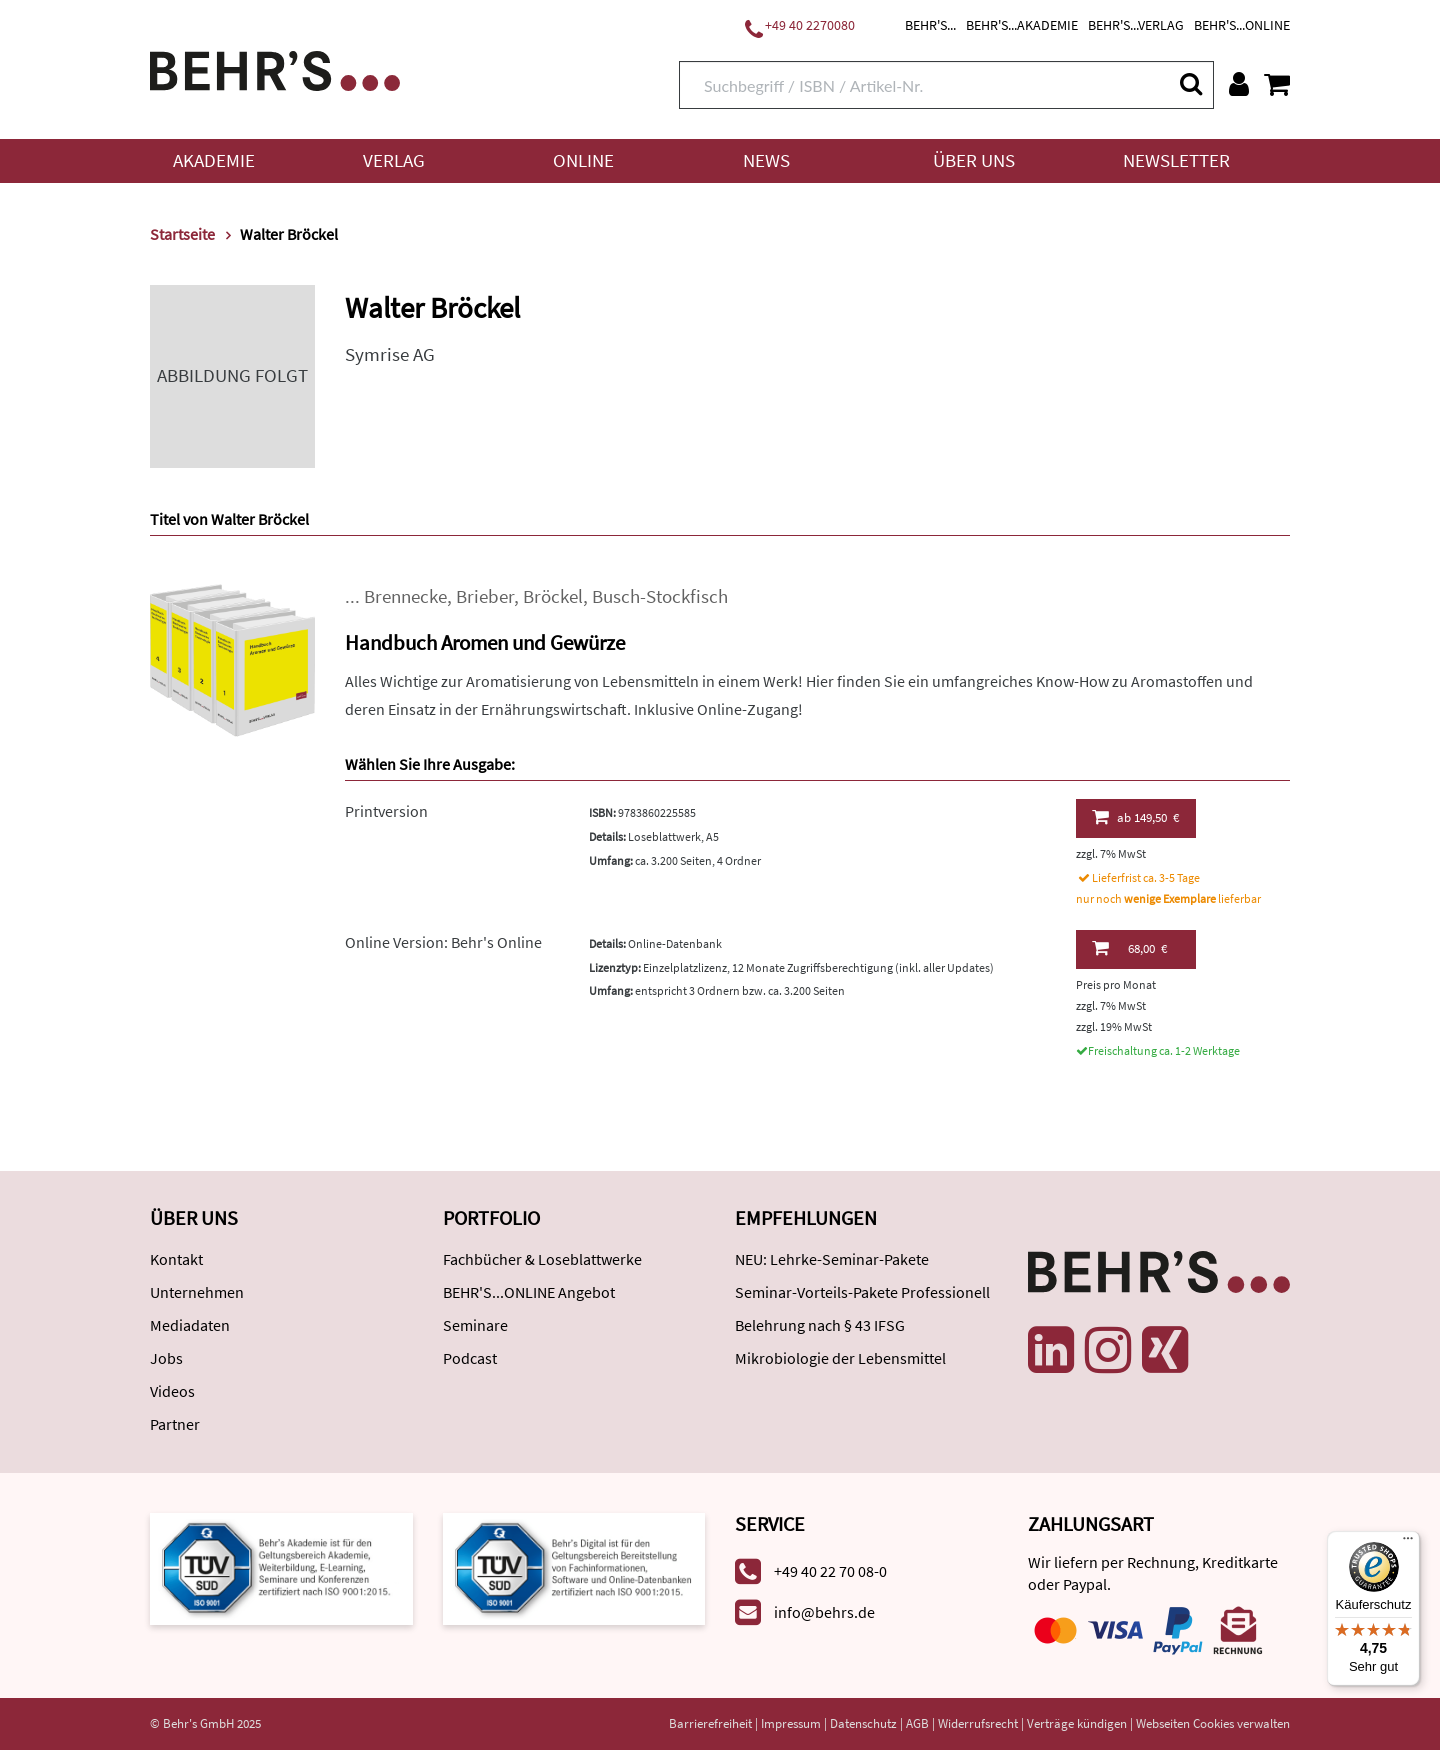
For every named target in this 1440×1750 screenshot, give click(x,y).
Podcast (470, 1358)
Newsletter (1176, 160)
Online (583, 160)
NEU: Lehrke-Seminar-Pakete (832, 1259)
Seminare (475, 1325)
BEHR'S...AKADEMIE (1022, 25)
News (766, 160)
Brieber (485, 596)
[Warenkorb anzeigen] (1277, 84)
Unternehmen (197, 1292)
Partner (175, 1424)
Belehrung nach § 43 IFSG (820, 1325)
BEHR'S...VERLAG (1136, 25)
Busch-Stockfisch (660, 596)
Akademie (214, 160)
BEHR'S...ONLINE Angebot (529, 1292)
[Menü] (1408, 1543)
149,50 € (1135, 817)
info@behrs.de (824, 1612)
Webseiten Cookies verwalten (1213, 1723)
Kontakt (176, 1259)
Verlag (394, 160)
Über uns (974, 160)
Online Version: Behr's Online (443, 942)
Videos (172, 1391)
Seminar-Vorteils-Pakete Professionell (862, 1292)
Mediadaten (190, 1325)
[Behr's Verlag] (275, 68)
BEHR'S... (930, 25)
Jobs (166, 1358)
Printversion (386, 811)
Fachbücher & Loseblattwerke (542, 1259)
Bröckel (553, 596)
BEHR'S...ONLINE (1242, 25)
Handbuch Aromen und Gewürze (485, 642)
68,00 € (1129, 948)
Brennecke (405, 596)
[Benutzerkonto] (1239, 84)
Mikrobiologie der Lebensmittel (840, 1358)
